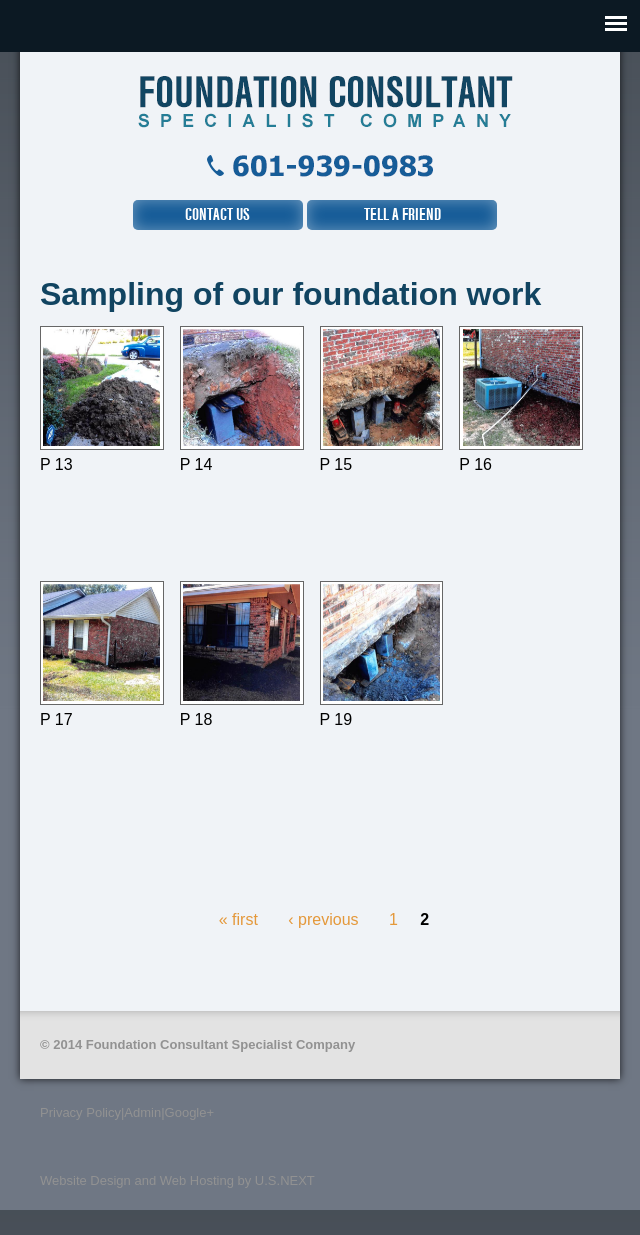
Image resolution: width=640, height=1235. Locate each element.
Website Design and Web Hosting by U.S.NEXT (177, 1180)
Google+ (190, 1112)
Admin (142, 1112)
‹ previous (323, 919)
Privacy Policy (80, 1112)
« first (238, 919)
